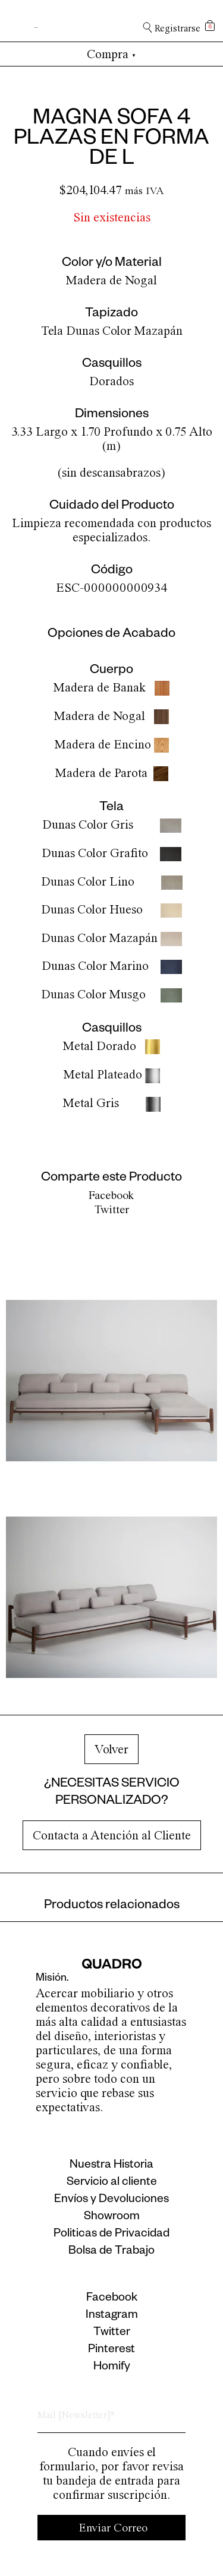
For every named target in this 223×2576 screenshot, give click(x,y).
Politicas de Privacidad (111, 2234)
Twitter (112, 1209)
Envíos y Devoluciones (111, 2200)
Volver (111, 1749)
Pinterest (111, 2350)
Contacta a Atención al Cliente (112, 1835)
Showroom (112, 2217)
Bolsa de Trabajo (111, 2251)
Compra (111, 54)
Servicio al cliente (112, 2183)
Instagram (112, 2316)
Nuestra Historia (111, 2165)
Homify (111, 2367)
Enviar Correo (113, 2527)
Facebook (111, 1195)
